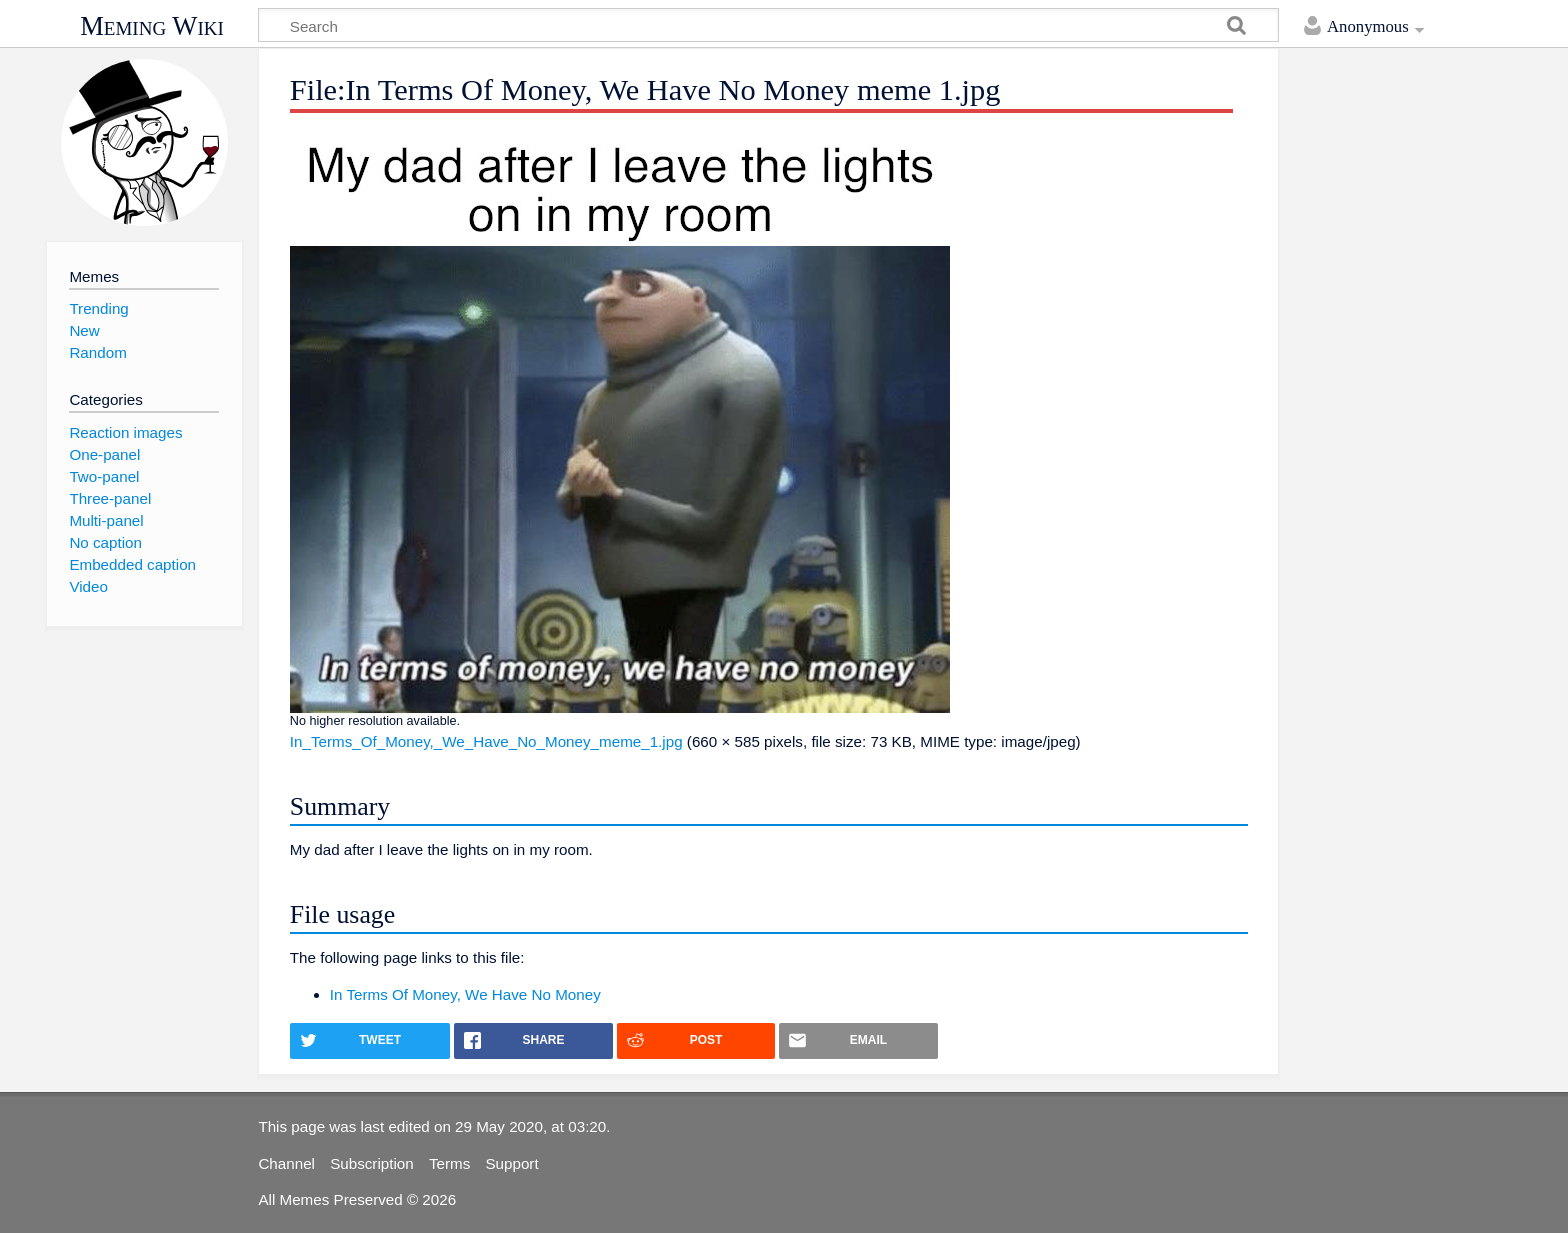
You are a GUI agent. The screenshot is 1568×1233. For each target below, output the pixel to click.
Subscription (372, 1163)
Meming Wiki (152, 26)
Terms (449, 1163)
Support (511, 1163)
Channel (286, 1163)
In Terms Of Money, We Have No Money (465, 994)
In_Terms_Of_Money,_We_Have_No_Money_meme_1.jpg (486, 741)
